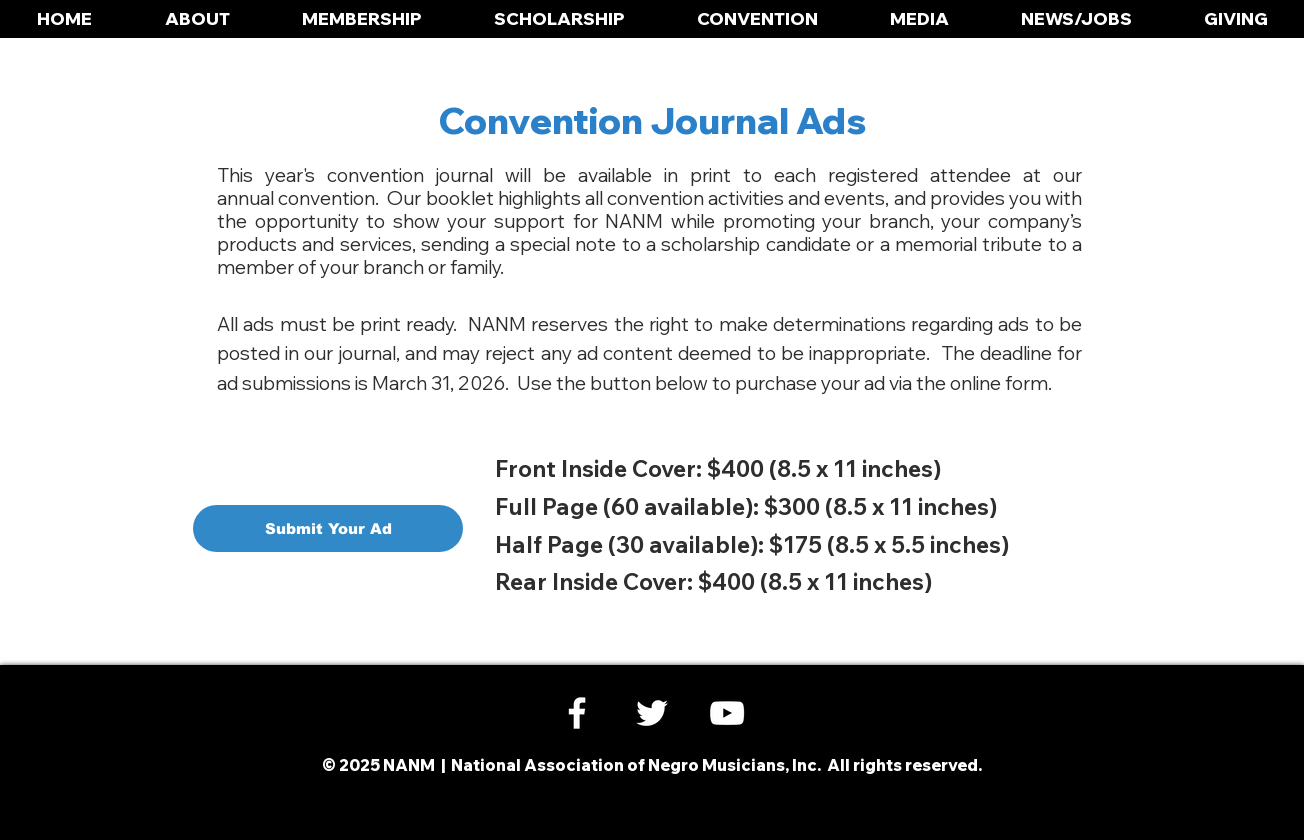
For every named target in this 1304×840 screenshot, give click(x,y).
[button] (197, 19)
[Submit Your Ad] (328, 528)
